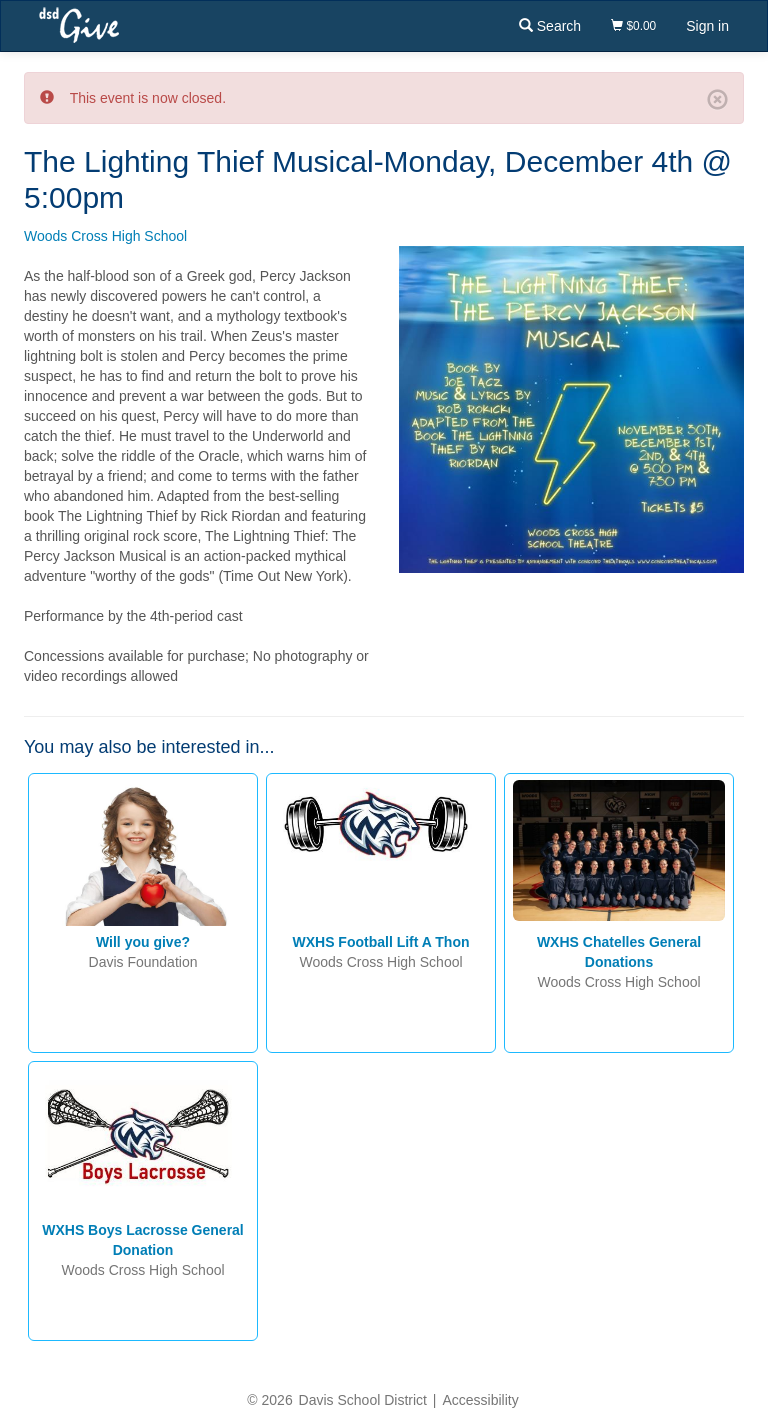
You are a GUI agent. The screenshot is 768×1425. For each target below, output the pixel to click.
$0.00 (633, 26)
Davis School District (363, 1400)
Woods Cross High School (105, 236)
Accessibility (480, 1400)
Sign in (707, 26)
